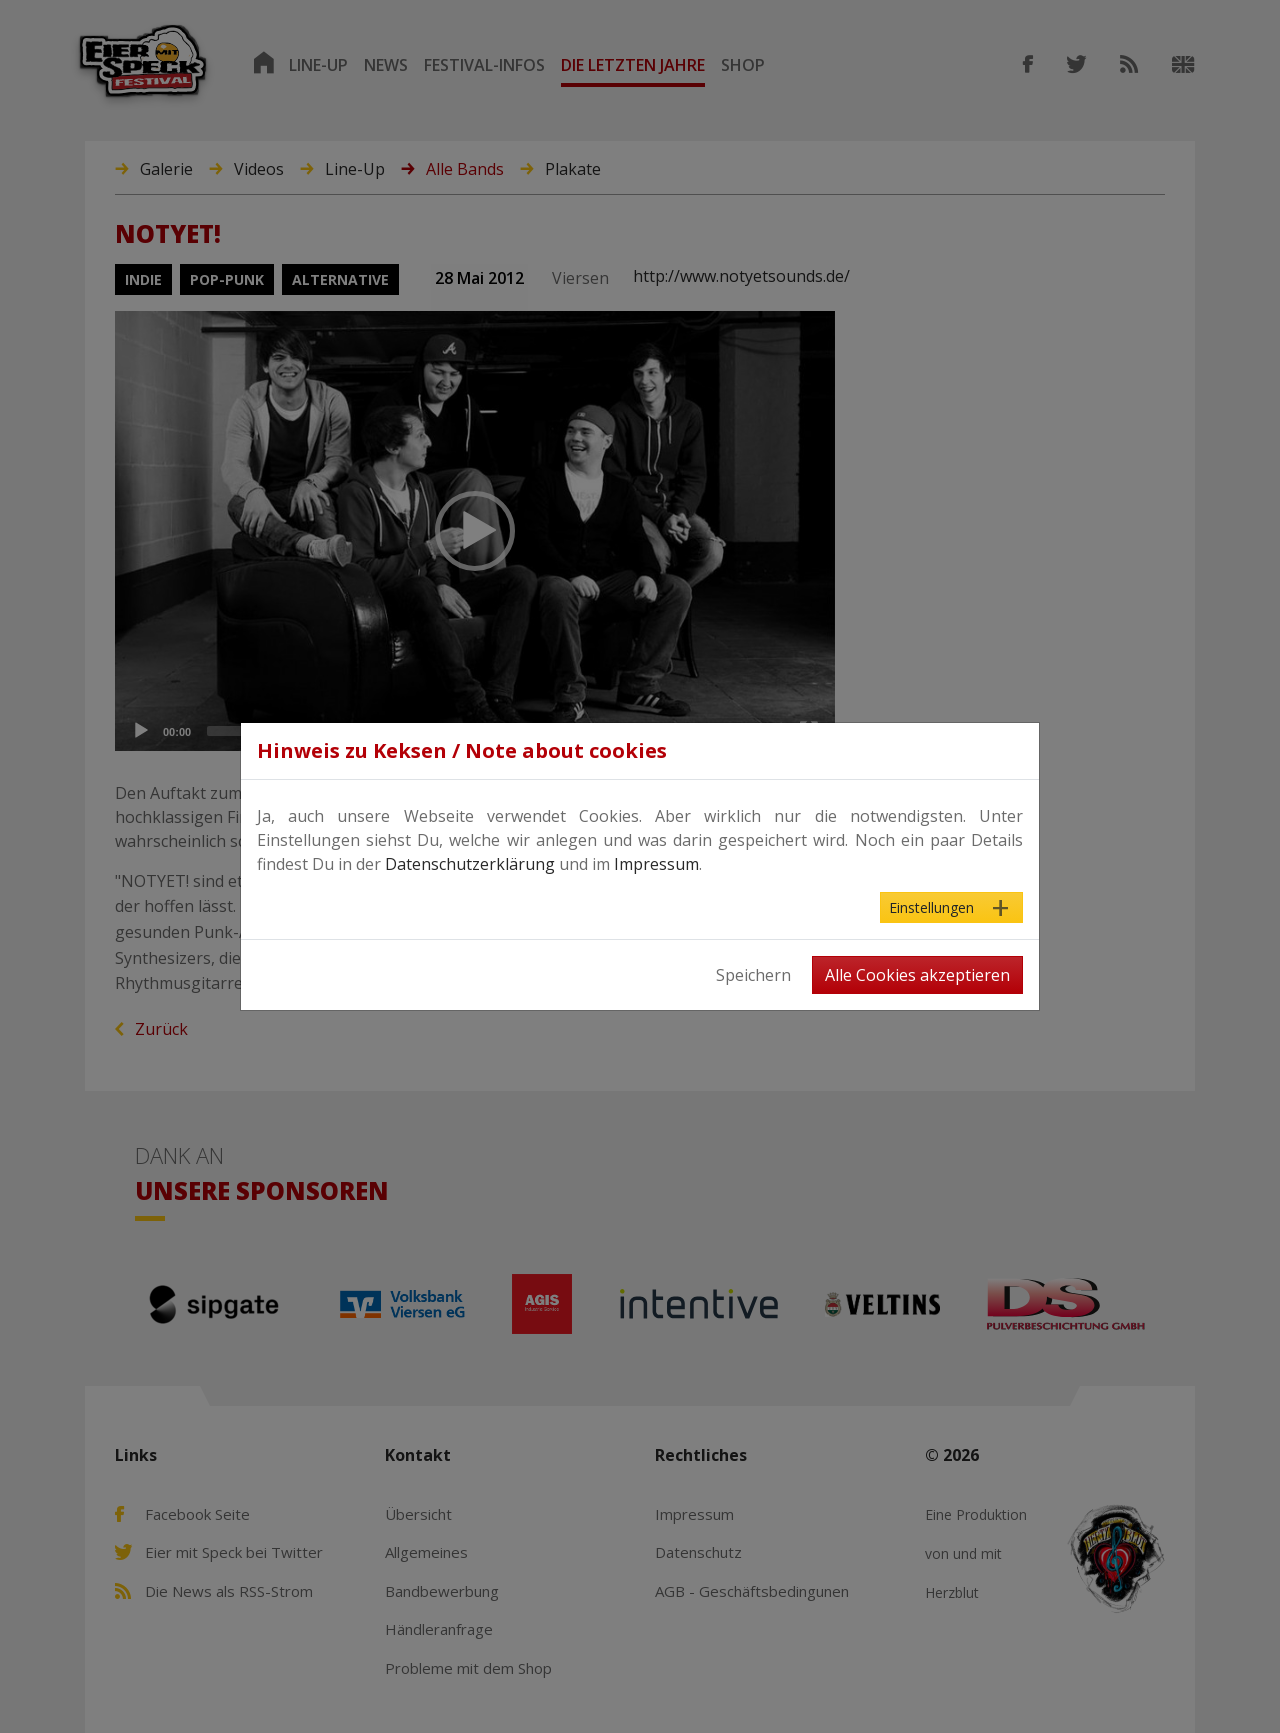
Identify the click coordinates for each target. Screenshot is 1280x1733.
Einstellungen (931, 907)
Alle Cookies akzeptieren (917, 975)
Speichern (753, 975)
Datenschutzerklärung (470, 864)
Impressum (656, 864)
